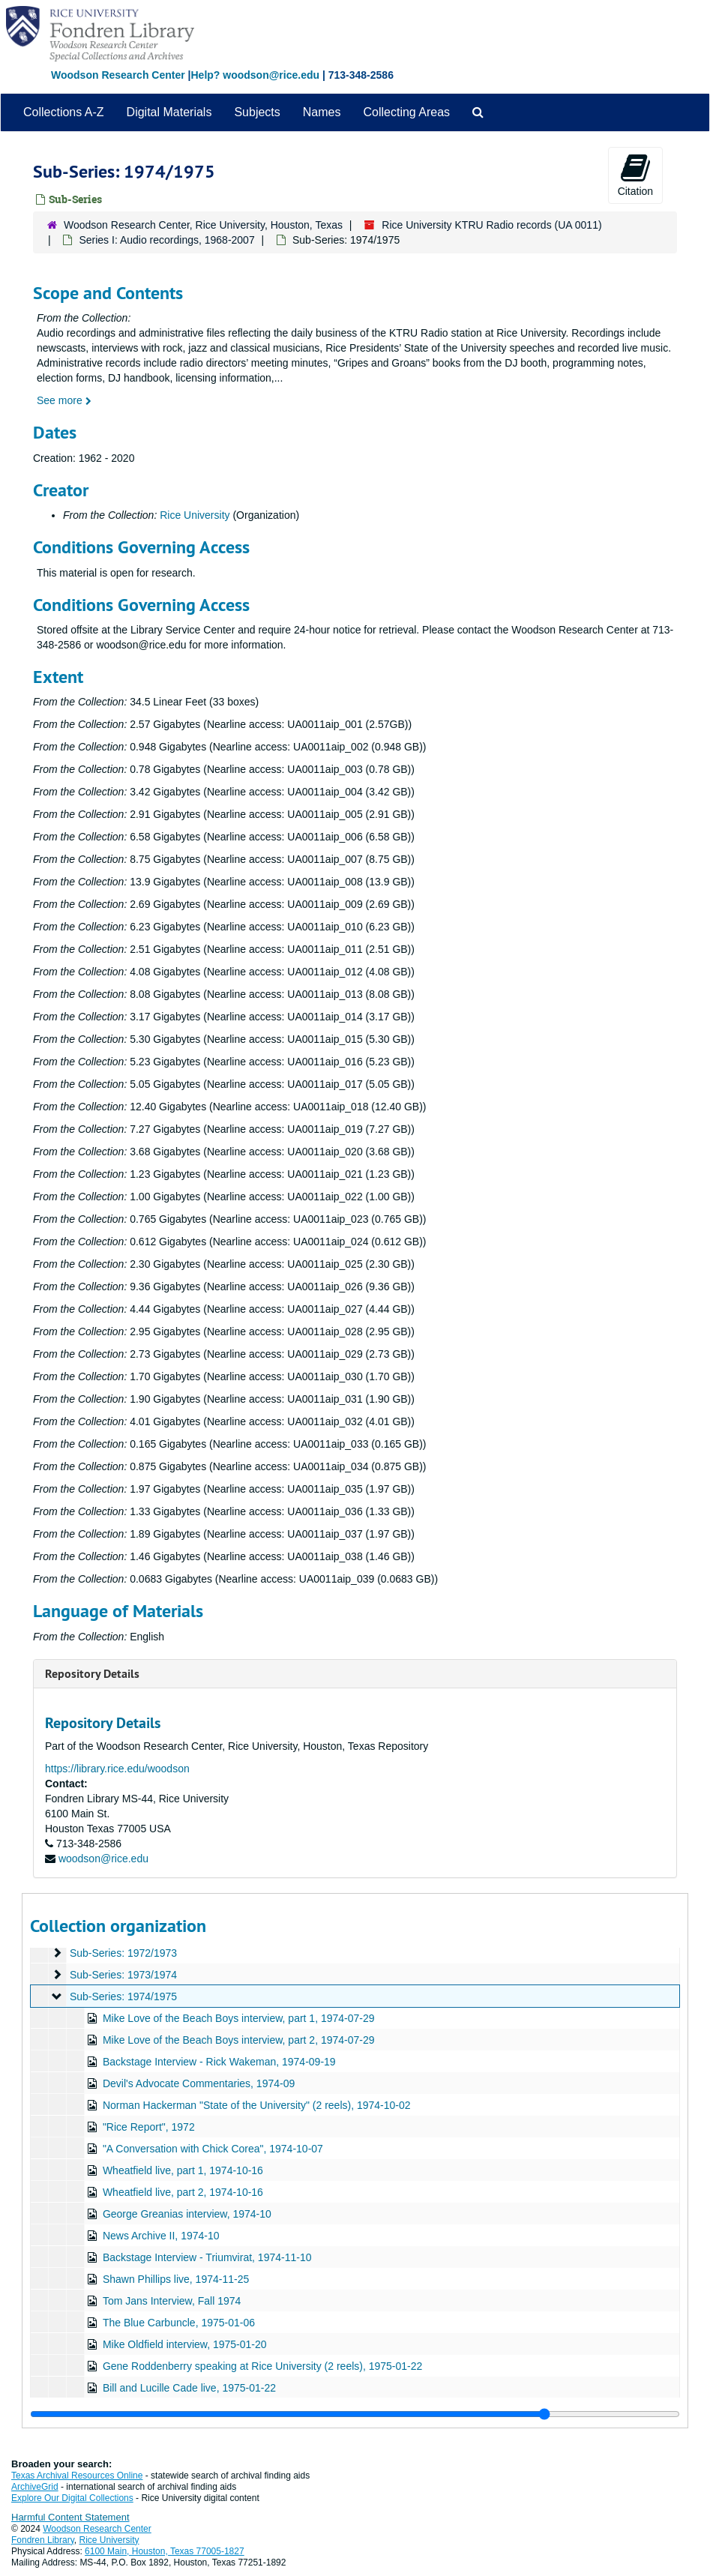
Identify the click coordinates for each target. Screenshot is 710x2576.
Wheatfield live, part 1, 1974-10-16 (183, 2170)
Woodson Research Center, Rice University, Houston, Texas (203, 225)
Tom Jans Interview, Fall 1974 (172, 2301)
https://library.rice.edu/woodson (117, 1769)
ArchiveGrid (34, 2487)
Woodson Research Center (118, 75)
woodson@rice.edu (103, 1859)
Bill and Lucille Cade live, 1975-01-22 (189, 2388)
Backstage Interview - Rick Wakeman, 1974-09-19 (219, 2062)
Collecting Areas (406, 112)
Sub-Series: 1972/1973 (123, 1953)
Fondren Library (42, 2540)
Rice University (194, 515)
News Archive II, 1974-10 (161, 2236)
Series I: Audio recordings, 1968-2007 (166, 240)
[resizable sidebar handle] (355, 2414)
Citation (635, 174)
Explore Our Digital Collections (72, 2498)
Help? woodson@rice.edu (254, 75)
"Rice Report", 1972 (149, 2127)
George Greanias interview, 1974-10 (187, 2214)
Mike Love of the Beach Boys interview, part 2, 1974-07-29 (239, 2040)
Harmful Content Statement (70, 2517)
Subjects (257, 112)
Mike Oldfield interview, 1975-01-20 (185, 2344)
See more (64, 400)
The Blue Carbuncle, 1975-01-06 (179, 2323)
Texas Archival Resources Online (76, 2475)
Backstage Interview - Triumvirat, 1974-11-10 (207, 2257)
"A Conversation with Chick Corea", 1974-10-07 (213, 2149)
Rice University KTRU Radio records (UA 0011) (491, 225)
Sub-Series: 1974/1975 (123, 1996)
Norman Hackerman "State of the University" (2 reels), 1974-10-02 (257, 2105)
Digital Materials (169, 112)
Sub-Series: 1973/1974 (123, 1975)
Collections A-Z (63, 112)
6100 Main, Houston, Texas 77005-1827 (164, 2551)
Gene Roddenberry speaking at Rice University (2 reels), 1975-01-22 (262, 2366)
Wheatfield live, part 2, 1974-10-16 (183, 2192)
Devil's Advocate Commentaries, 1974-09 (199, 2083)
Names (322, 112)
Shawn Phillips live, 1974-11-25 (176, 2279)
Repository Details (92, 1674)
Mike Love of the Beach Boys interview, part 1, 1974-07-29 (239, 2018)
